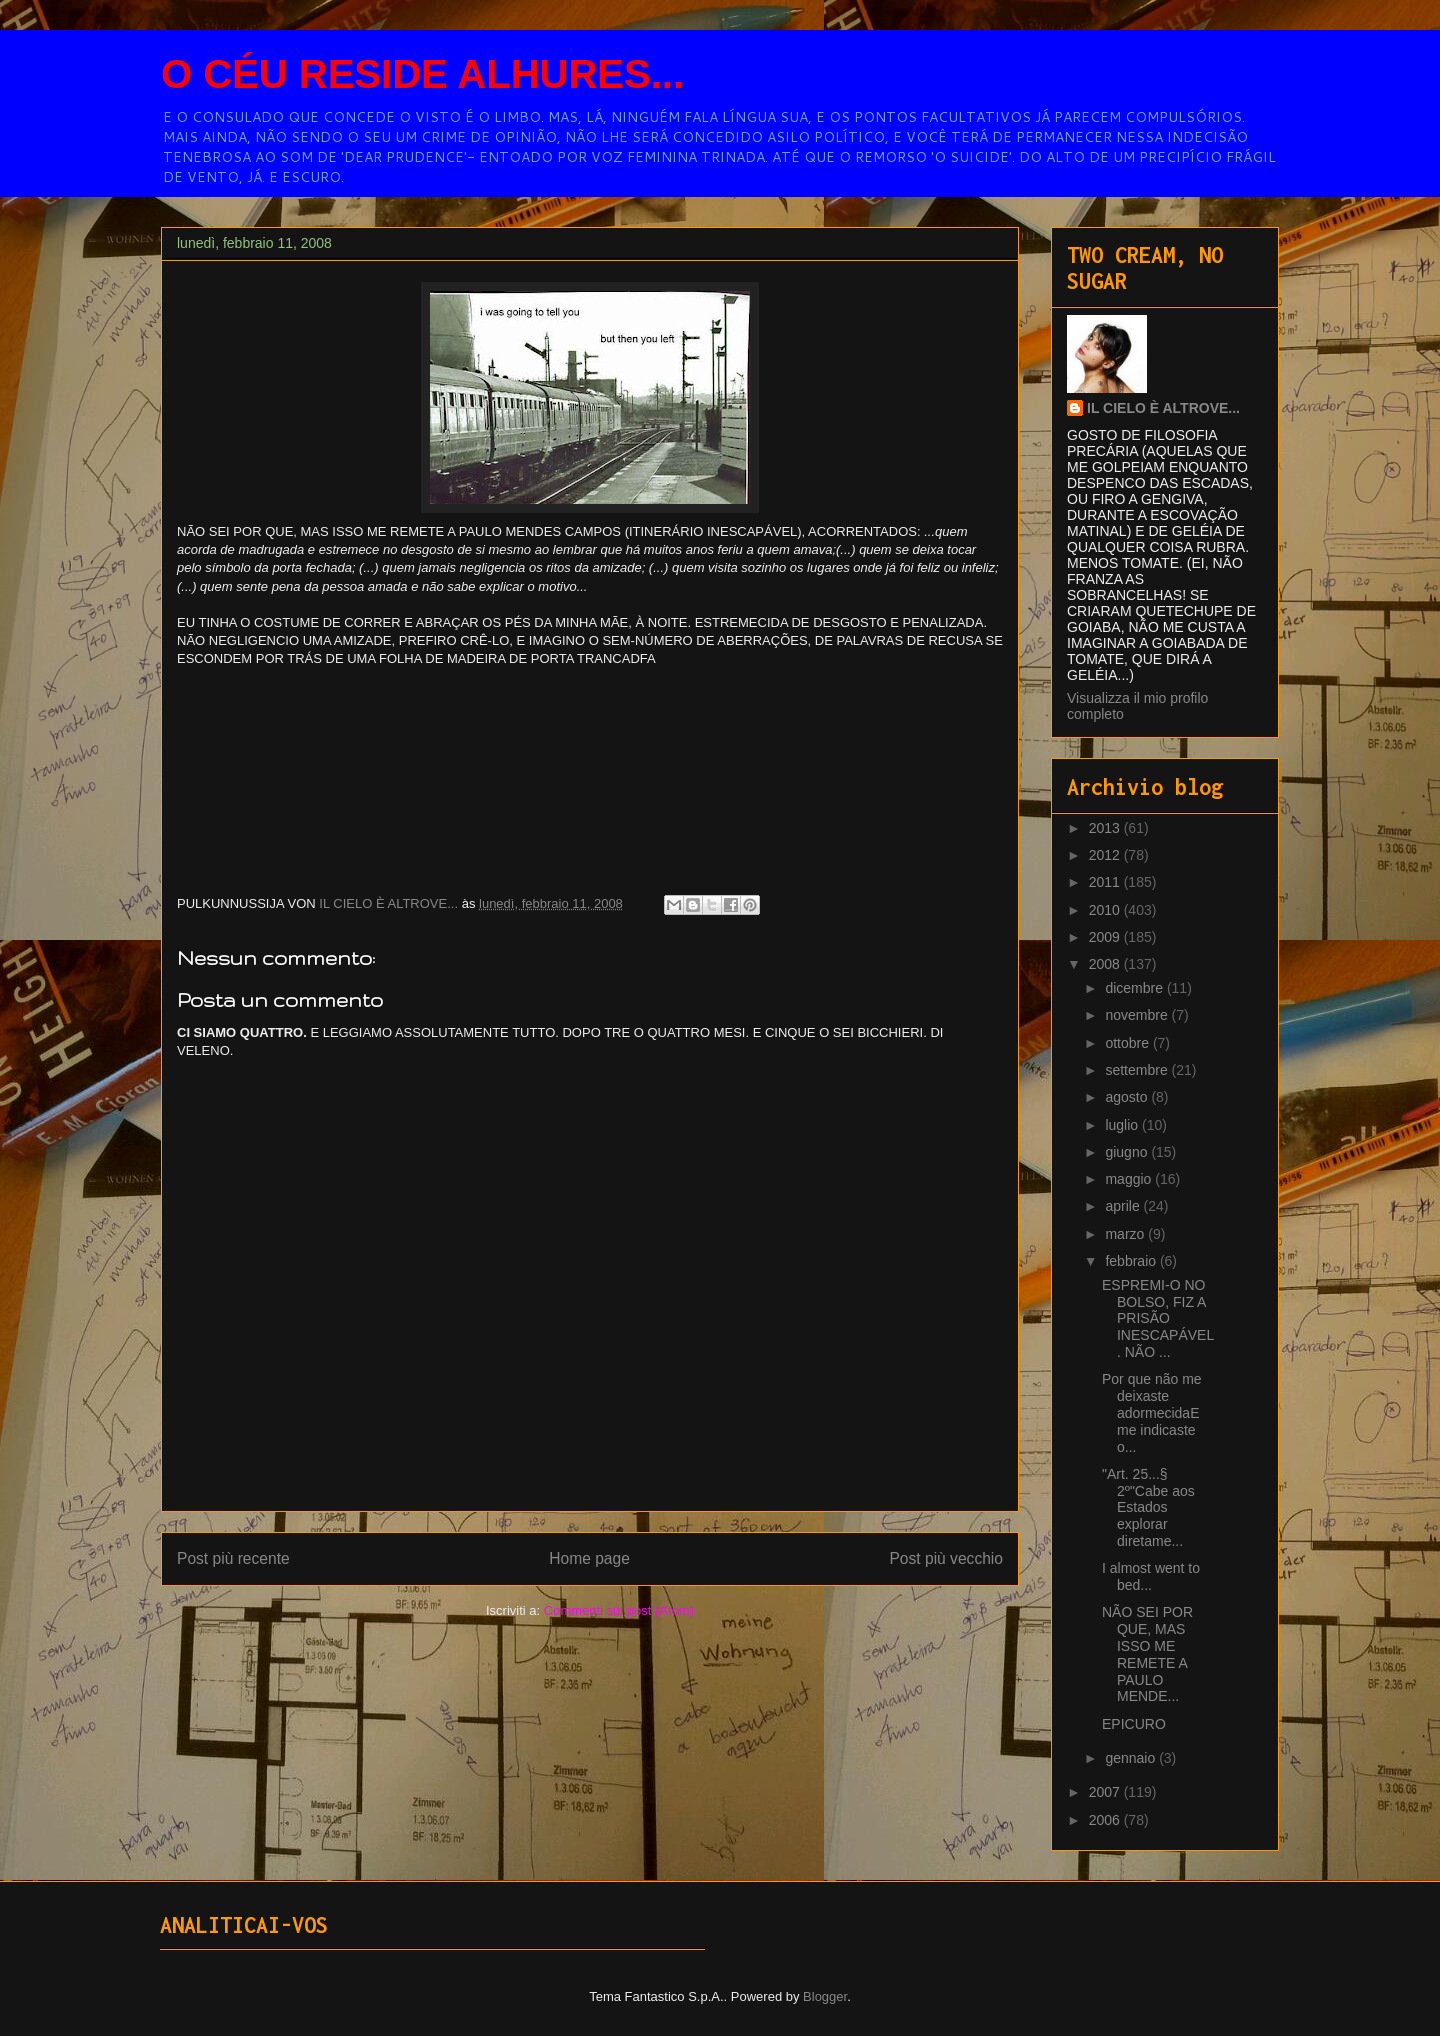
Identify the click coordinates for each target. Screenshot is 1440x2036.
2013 (1106, 828)
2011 (1106, 882)
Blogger (825, 1996)
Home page (589, 1558)
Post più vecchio (946, 1558)
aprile (1124, 1206)
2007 (1106, 1792)
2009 (1106, 937)
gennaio (1132, 1758)
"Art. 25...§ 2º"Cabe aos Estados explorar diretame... (1148, 1507)
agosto (1128, 1097)
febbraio (1132, 1261)
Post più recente (233, 1558)
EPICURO (1134, 1724)
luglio (1123, 1125)
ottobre (1128, 1043)
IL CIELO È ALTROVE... (1163, 408)
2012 (1106, 855)
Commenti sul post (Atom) (619, 1610)
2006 (1106, 1820)
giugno (1128, 1152)
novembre (1138, 1015)
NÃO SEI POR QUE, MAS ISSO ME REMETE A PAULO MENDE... (1147, 1654)
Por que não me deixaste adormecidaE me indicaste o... (1152, 1412)
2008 (1106, 964)
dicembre (1135, 988)
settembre (1138, 1070)
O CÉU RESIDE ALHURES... (422, 74)
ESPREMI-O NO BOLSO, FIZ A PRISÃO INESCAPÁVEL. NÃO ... (1158, 1318)
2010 (1106, 910)
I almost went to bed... (1151, 1576)
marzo (1126, 1234)
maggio (1130, 1179)
